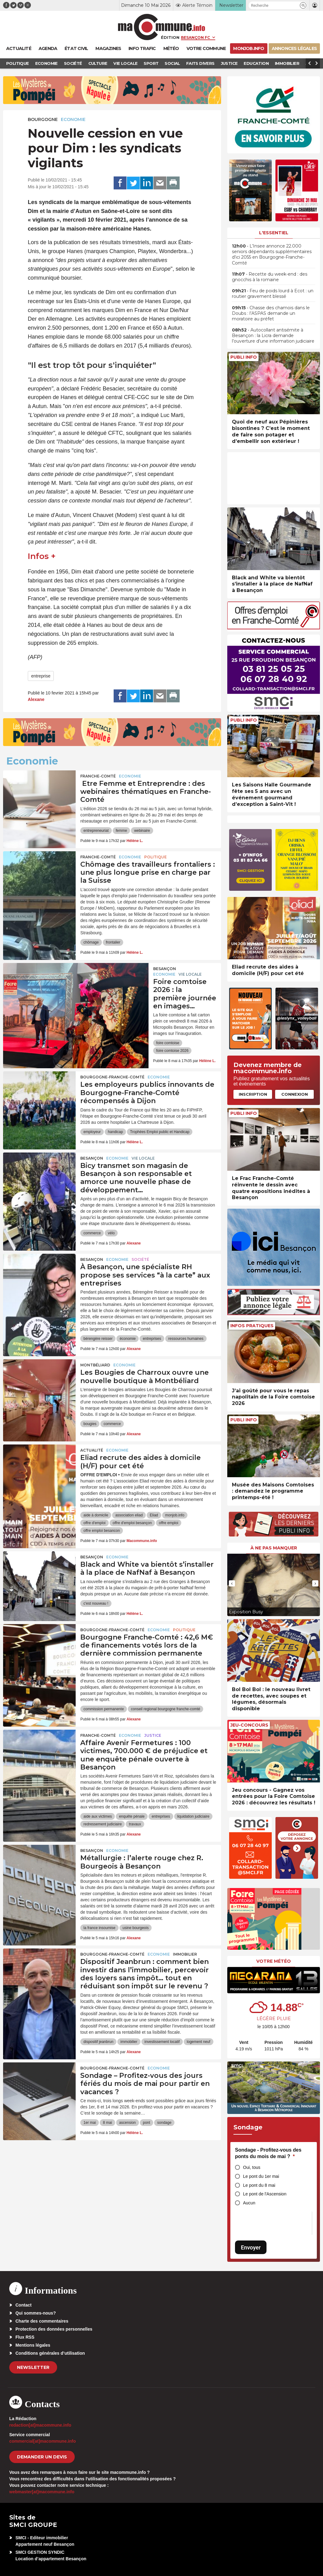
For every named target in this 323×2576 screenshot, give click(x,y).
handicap (115, 1132)
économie (128, 1338)
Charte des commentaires (41, 2321)
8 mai (107, 2122)
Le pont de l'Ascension (264, 2193)
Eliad (154, 1515)
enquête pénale (132, 1816)
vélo (111, 1233)
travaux (135, 1824)
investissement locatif (162, 2042)
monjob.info (174, 1515)
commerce (92, 1233)
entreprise (40, 675)
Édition (170, 37)
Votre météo (273, 1961)
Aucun (249, 2202)
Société (140, 1259)
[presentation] (232, 1583)
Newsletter (33, 2367)
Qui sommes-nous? (35, 2313)
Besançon (164, 968)
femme (121, 830)
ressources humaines (185, 1338)
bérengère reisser (97, 1338)
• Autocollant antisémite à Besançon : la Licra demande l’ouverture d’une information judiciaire (273, 335)
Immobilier (185, 1954)
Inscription (253, 1094)
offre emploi (168, 1523)
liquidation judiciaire (193, 1816)
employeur (92, 1132)
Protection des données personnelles (53, 2329)
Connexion (294, 1094)
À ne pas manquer (273, 1548)
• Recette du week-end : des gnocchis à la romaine (269, 276)
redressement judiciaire (102, 1824)
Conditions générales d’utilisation (50, 2353)
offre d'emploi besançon (132, 1523)
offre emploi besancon (101, 1530)
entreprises (152, 1338)
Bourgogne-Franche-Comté (112, 1077)
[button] (303, 5)
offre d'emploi (94, 1523)
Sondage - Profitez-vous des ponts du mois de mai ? (268, 2153)
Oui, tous (251, 2167)
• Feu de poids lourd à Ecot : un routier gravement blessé (272, 293)
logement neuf (198, 2042)
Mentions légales (32, 2345)
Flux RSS (24, 2337)
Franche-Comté (98, 776)
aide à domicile (95, 1515)
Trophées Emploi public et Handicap (159, 1132)
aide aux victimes (97, 1816)
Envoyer (251, 2247)
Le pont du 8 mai (259, 2185)
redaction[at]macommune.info (40, 2425)
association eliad (129, 1515)
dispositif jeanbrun (98, 2042)
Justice (152, 1735)
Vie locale (190, 974)
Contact (23, 2305)
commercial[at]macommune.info (42, 2441)
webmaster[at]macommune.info (41, 2491)
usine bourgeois (136, 1928)
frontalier (113, 942)
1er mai (89, 2122)
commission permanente (103, 1709)
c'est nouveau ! (95, 1603)
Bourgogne (43, 119)
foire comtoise (167, 1043)
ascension (127, 2122)
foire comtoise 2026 (172, 1050)
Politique (155, 857)
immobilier (128, 2042)
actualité (91, 1450)
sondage (164, 2122)
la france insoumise (99, 1928)
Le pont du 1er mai (261, 2176)
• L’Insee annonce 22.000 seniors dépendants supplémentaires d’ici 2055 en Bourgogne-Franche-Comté (272, 254)
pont (146, 2122)
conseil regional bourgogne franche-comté (165, 1709)
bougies (89, 1424)
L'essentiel (273, 233)
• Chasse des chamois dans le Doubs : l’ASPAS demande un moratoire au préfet (271, 313)
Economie (73, 119)
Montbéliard (95, 1365)
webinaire (142, 830)
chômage (91, 942)
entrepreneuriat (95, 830)
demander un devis (42, 2457)
